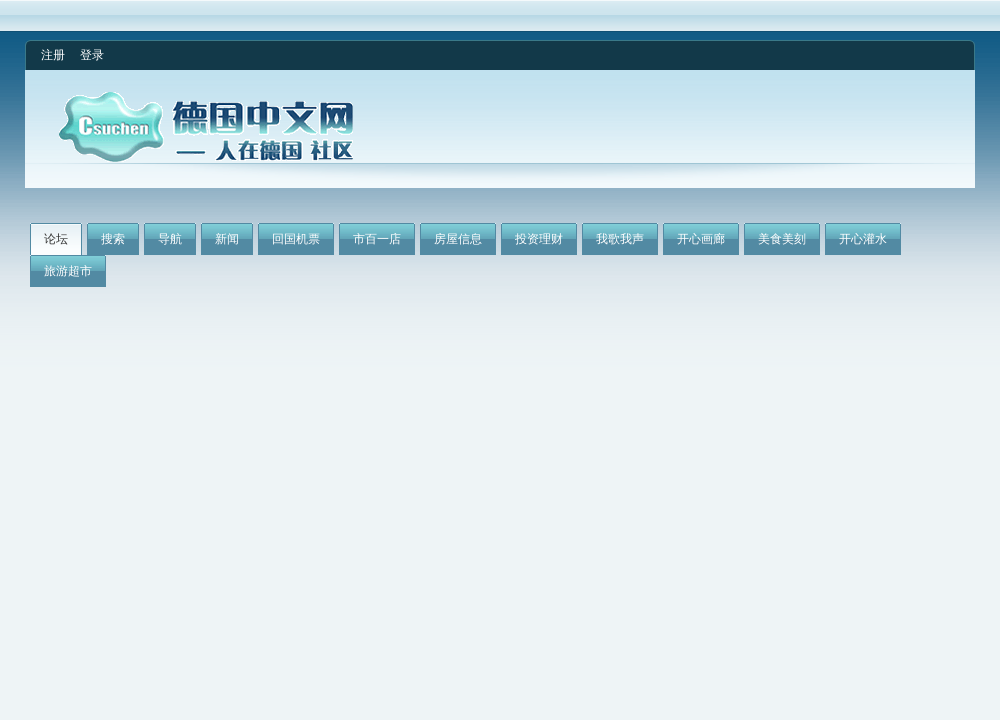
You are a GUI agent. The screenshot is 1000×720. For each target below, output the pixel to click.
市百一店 (377, 239)
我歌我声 (620, 239)
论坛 (56, 239)
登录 (92, 55)
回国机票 (296, 239)
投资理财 (539, 239)
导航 (170, 239)
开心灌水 (863, 239)
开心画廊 (701, 239)
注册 (53, 55)
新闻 (227, 239)
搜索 (113, 239)
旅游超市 (68, 271)
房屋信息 (458, 239)
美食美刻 (782, 239)
